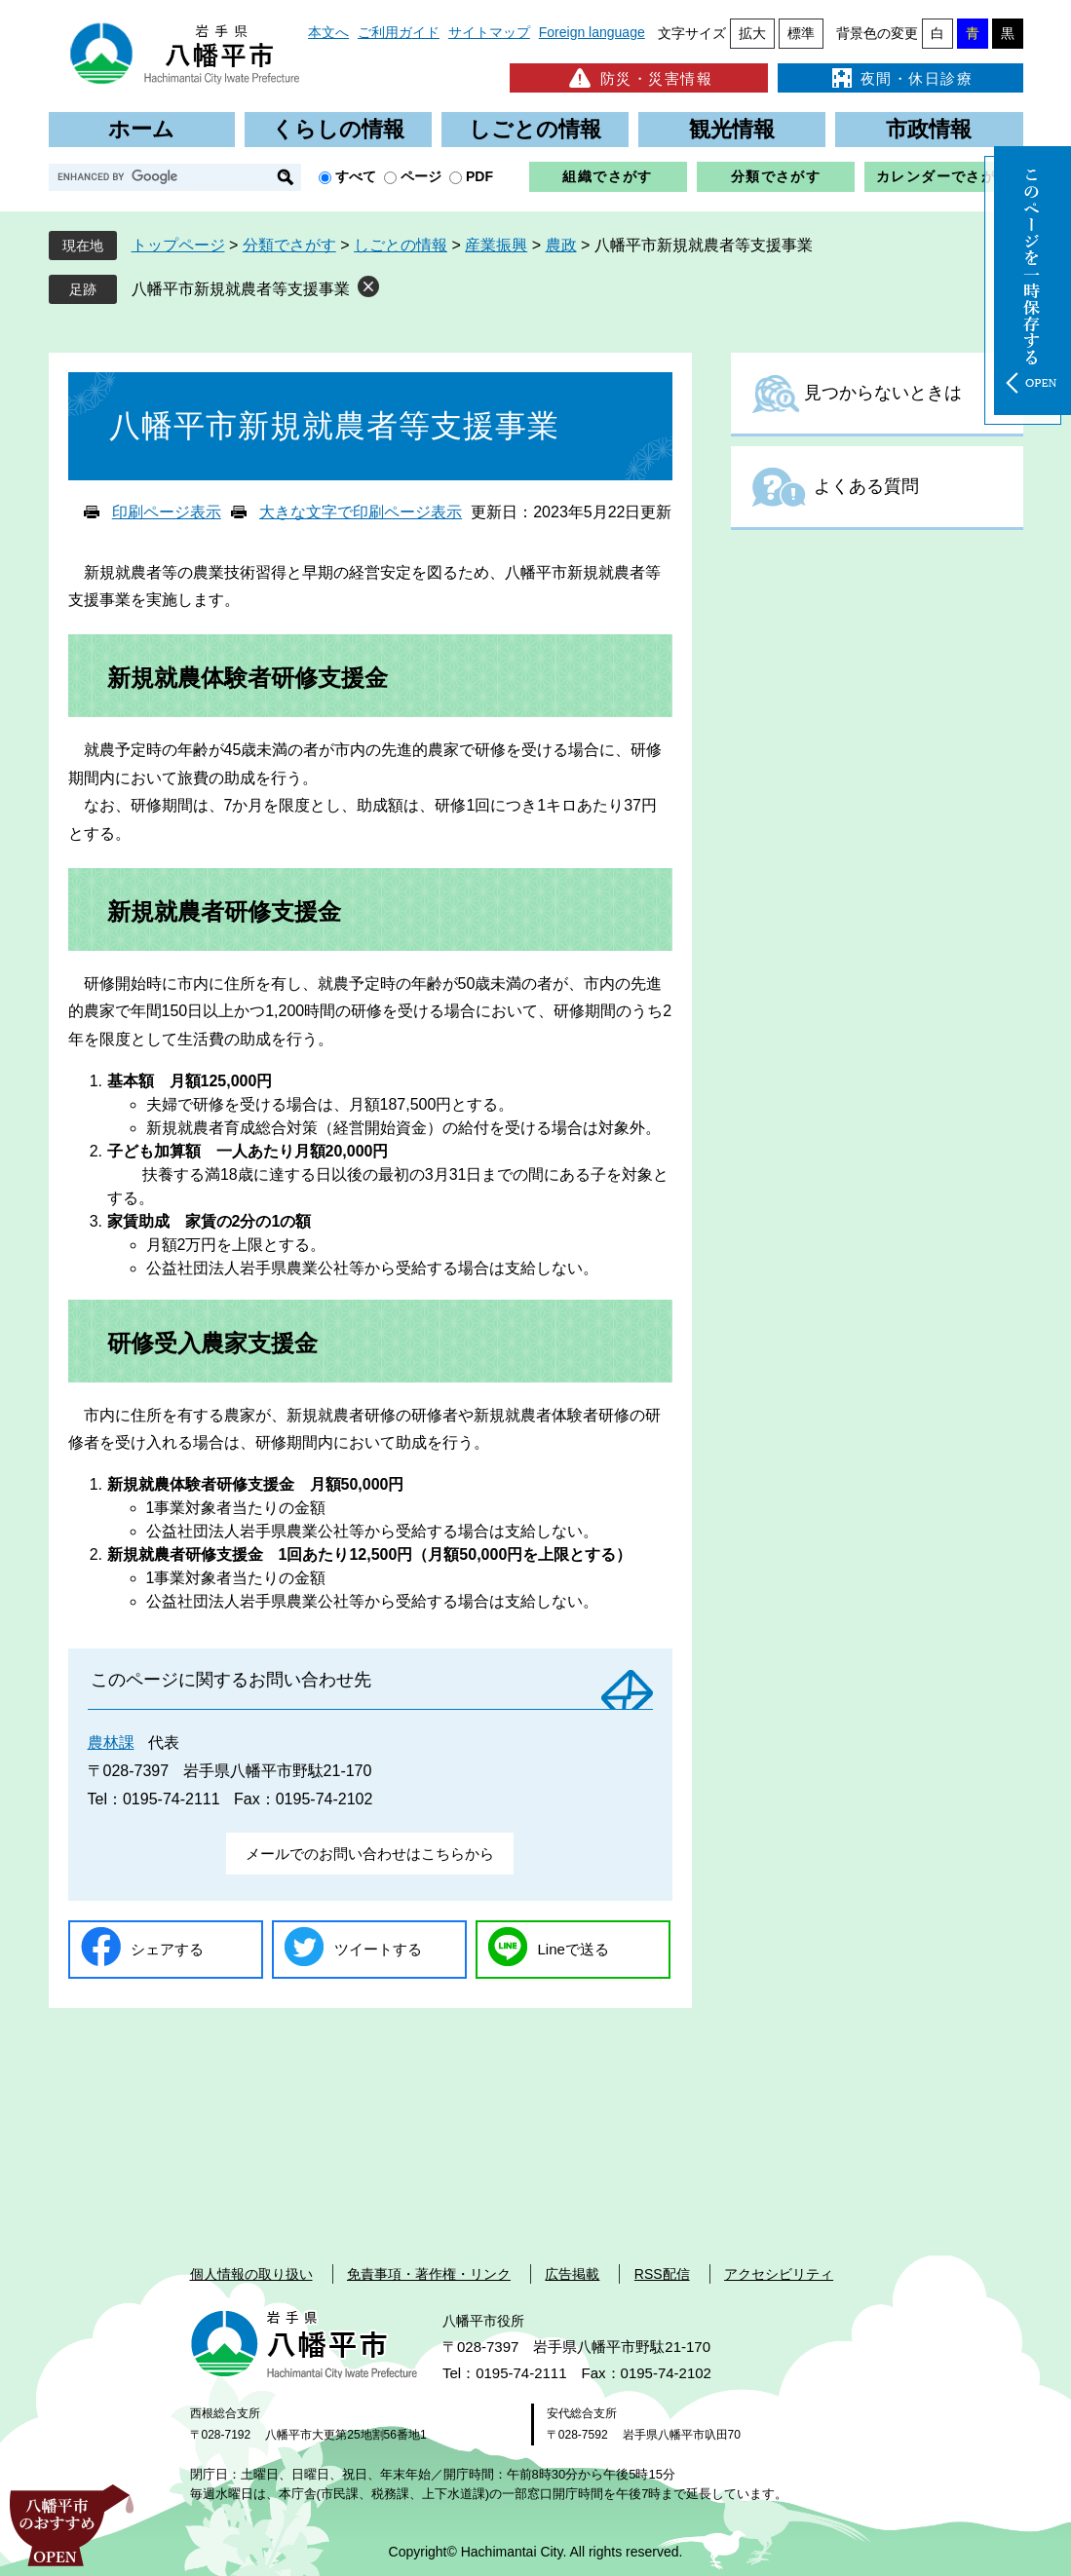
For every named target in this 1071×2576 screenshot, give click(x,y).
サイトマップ (489, 32)
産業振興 (496, 245)
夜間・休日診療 (900, 78)
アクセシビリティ (778, 2274)
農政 (561, 245)
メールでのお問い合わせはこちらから (370, 1853)
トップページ (178, 245)
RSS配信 (662, 2274)
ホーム (141, 129)
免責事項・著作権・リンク (429, 2274)
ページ (421, 176)
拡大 (752, 33)
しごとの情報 (535, 129)
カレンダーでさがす (944, 176)
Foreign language (592, 32)
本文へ (328, 32)
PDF (479, 176)
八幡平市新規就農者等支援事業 (241, 289)
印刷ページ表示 (166, 512)
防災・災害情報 (638, 78)
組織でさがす (607, 176)
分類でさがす (776, 176)
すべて (355, 176)
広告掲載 (572, 2274)
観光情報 (732, 129)
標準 (801, 33)
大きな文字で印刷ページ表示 (360, 512)
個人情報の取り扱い (251, 2274)
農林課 (111, 1742)
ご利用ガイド (399, 32)
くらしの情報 (338, 129)
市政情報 (929, 129)
